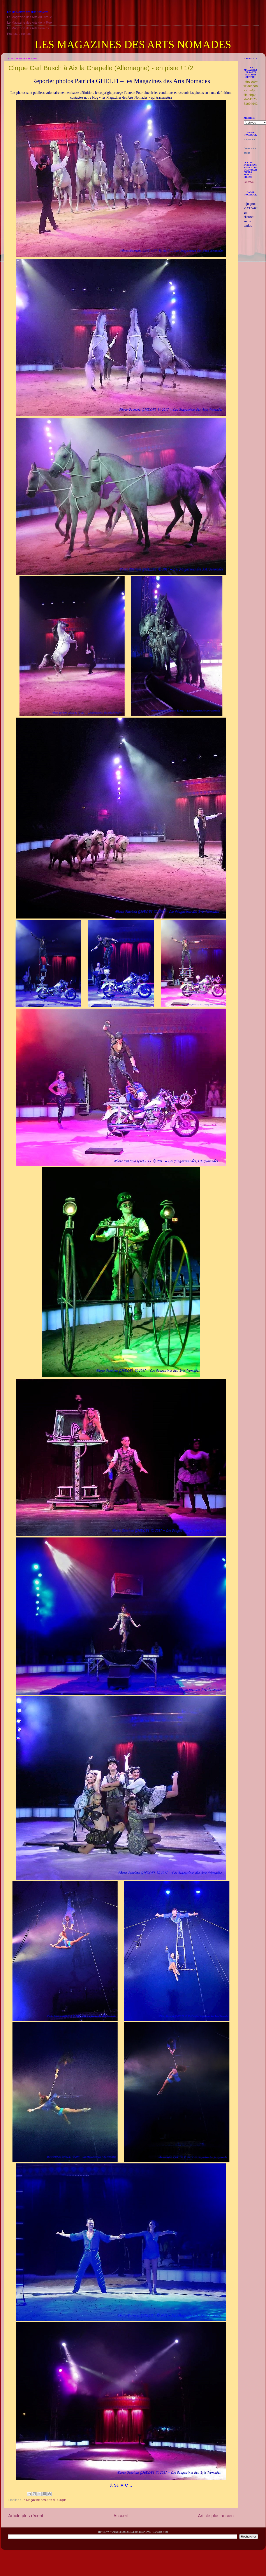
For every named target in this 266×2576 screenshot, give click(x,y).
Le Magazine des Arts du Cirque (29, 17)
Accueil (120, 2515)
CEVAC (249, 182)
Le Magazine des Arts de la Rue (29, 22)
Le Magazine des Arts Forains (28, 28)
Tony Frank (249, 139)
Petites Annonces (19, 33)
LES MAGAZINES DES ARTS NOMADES (133, 44)
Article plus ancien (216, 2515)
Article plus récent (25, 2515)
